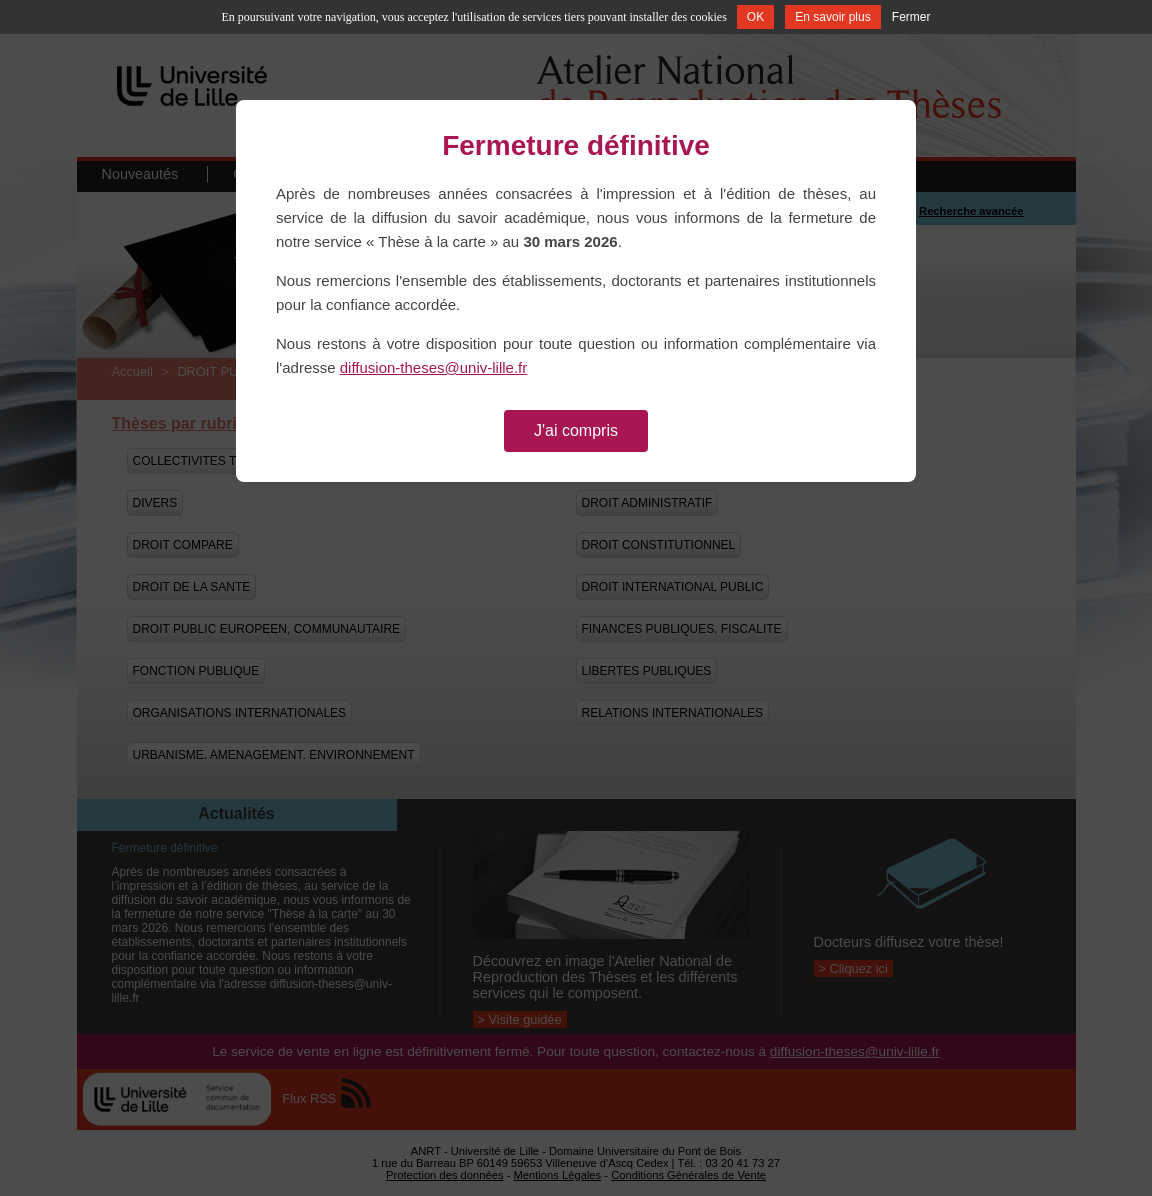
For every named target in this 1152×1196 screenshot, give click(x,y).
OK (755, 17)
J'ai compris (576, 430)
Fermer (911, 17)
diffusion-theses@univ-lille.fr (434, 367)
